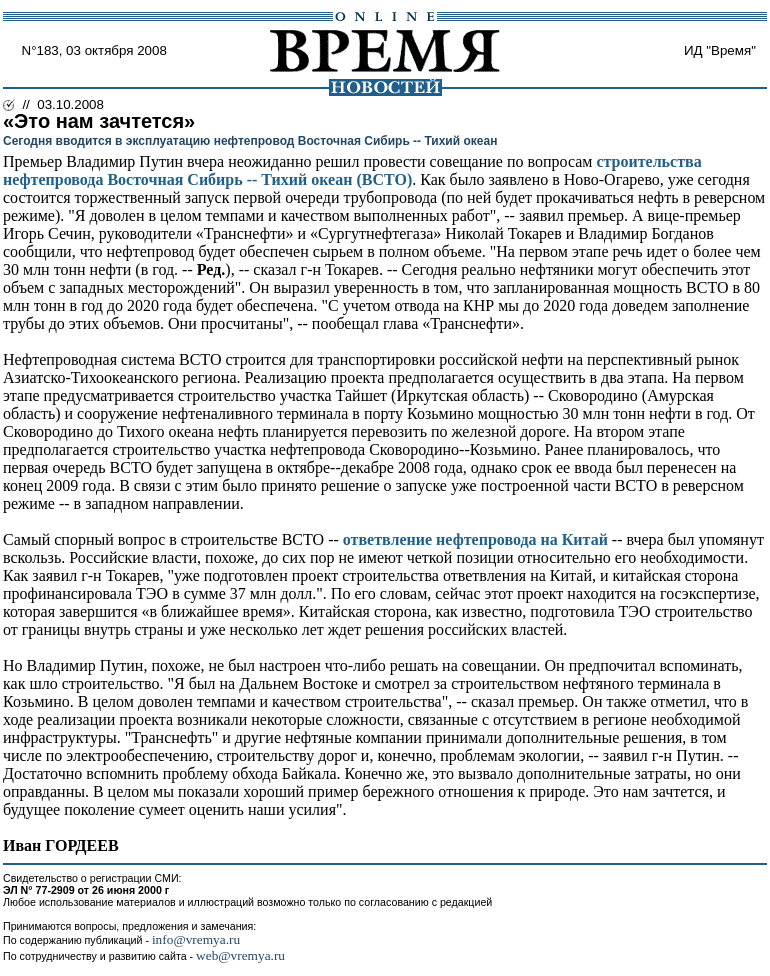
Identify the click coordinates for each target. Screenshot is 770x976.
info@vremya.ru (196, 939)
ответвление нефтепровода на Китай (475, 539)
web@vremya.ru (240, 955)
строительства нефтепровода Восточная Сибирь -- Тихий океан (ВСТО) (352, 170)
